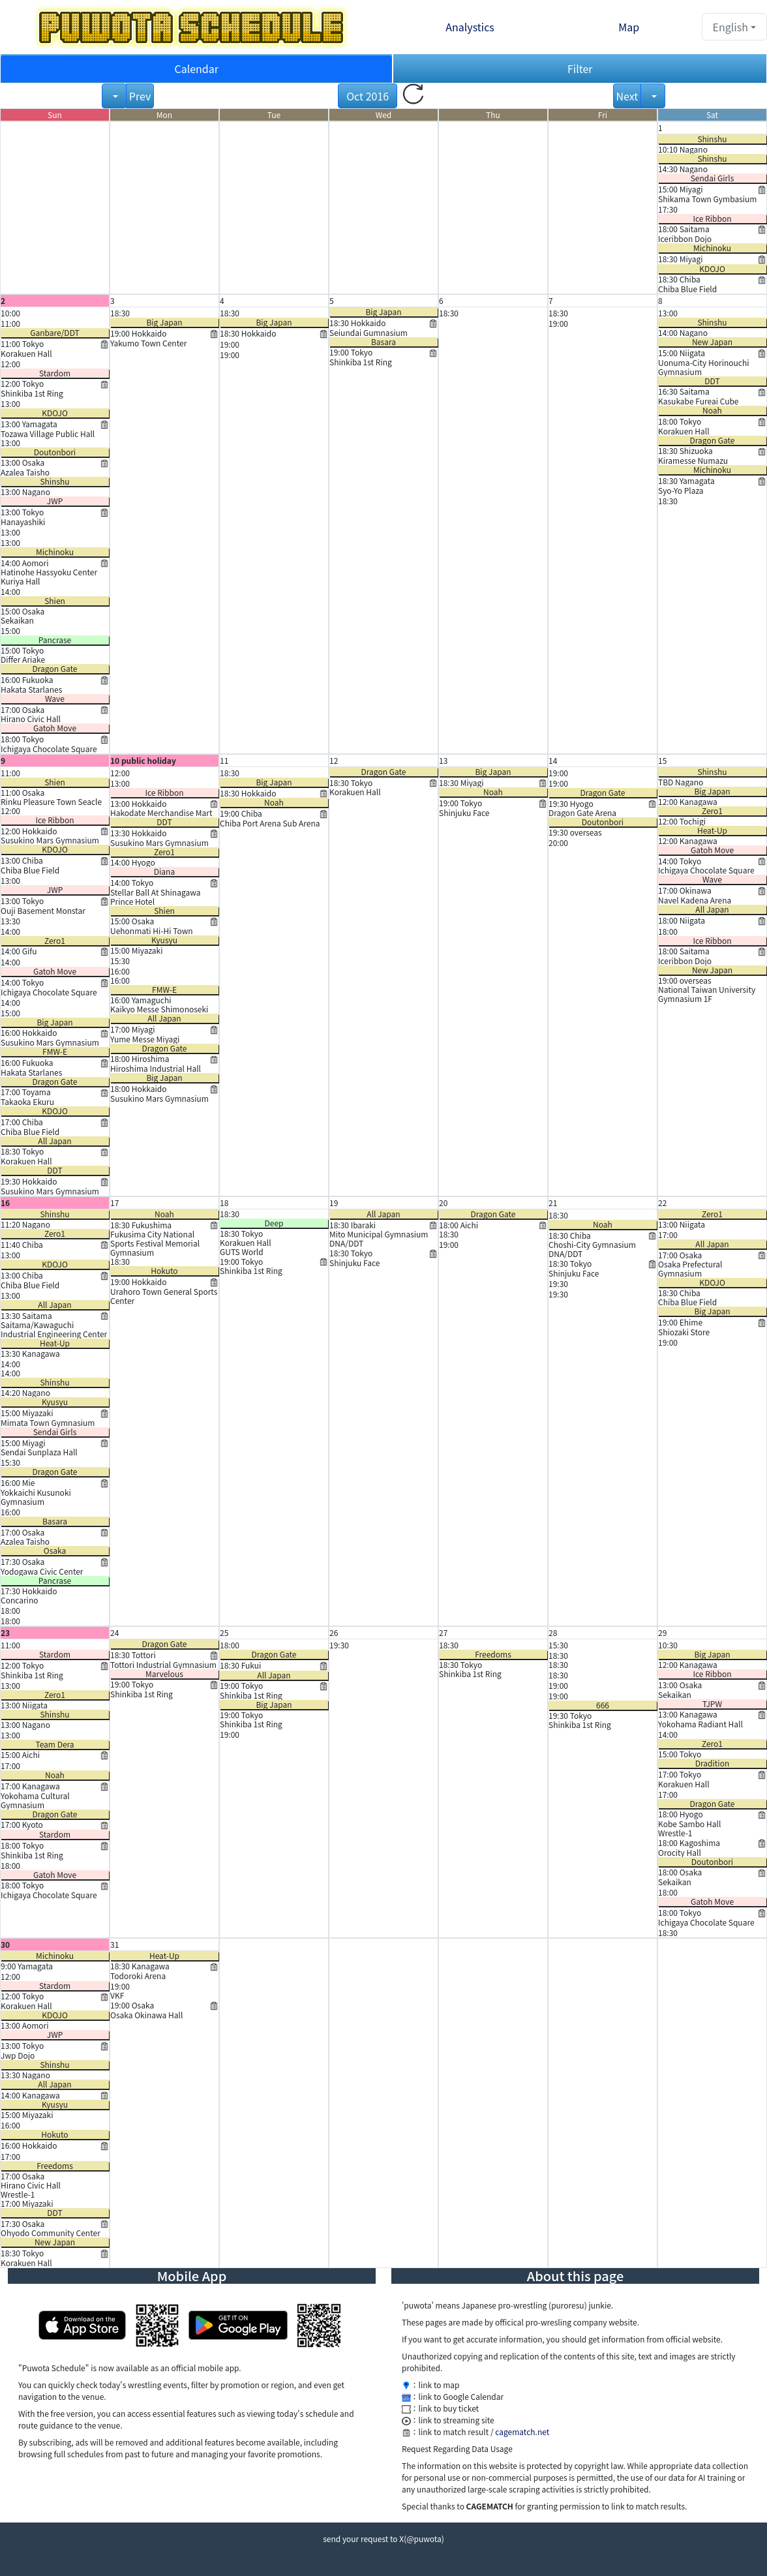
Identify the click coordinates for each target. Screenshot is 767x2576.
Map (628, 27)
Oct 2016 (367, 96)
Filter (580, 68)
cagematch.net (522, 2431)
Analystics (469, 27)
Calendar (196, 68)
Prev (140, 96)
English (730, 27)
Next (627, 96)
